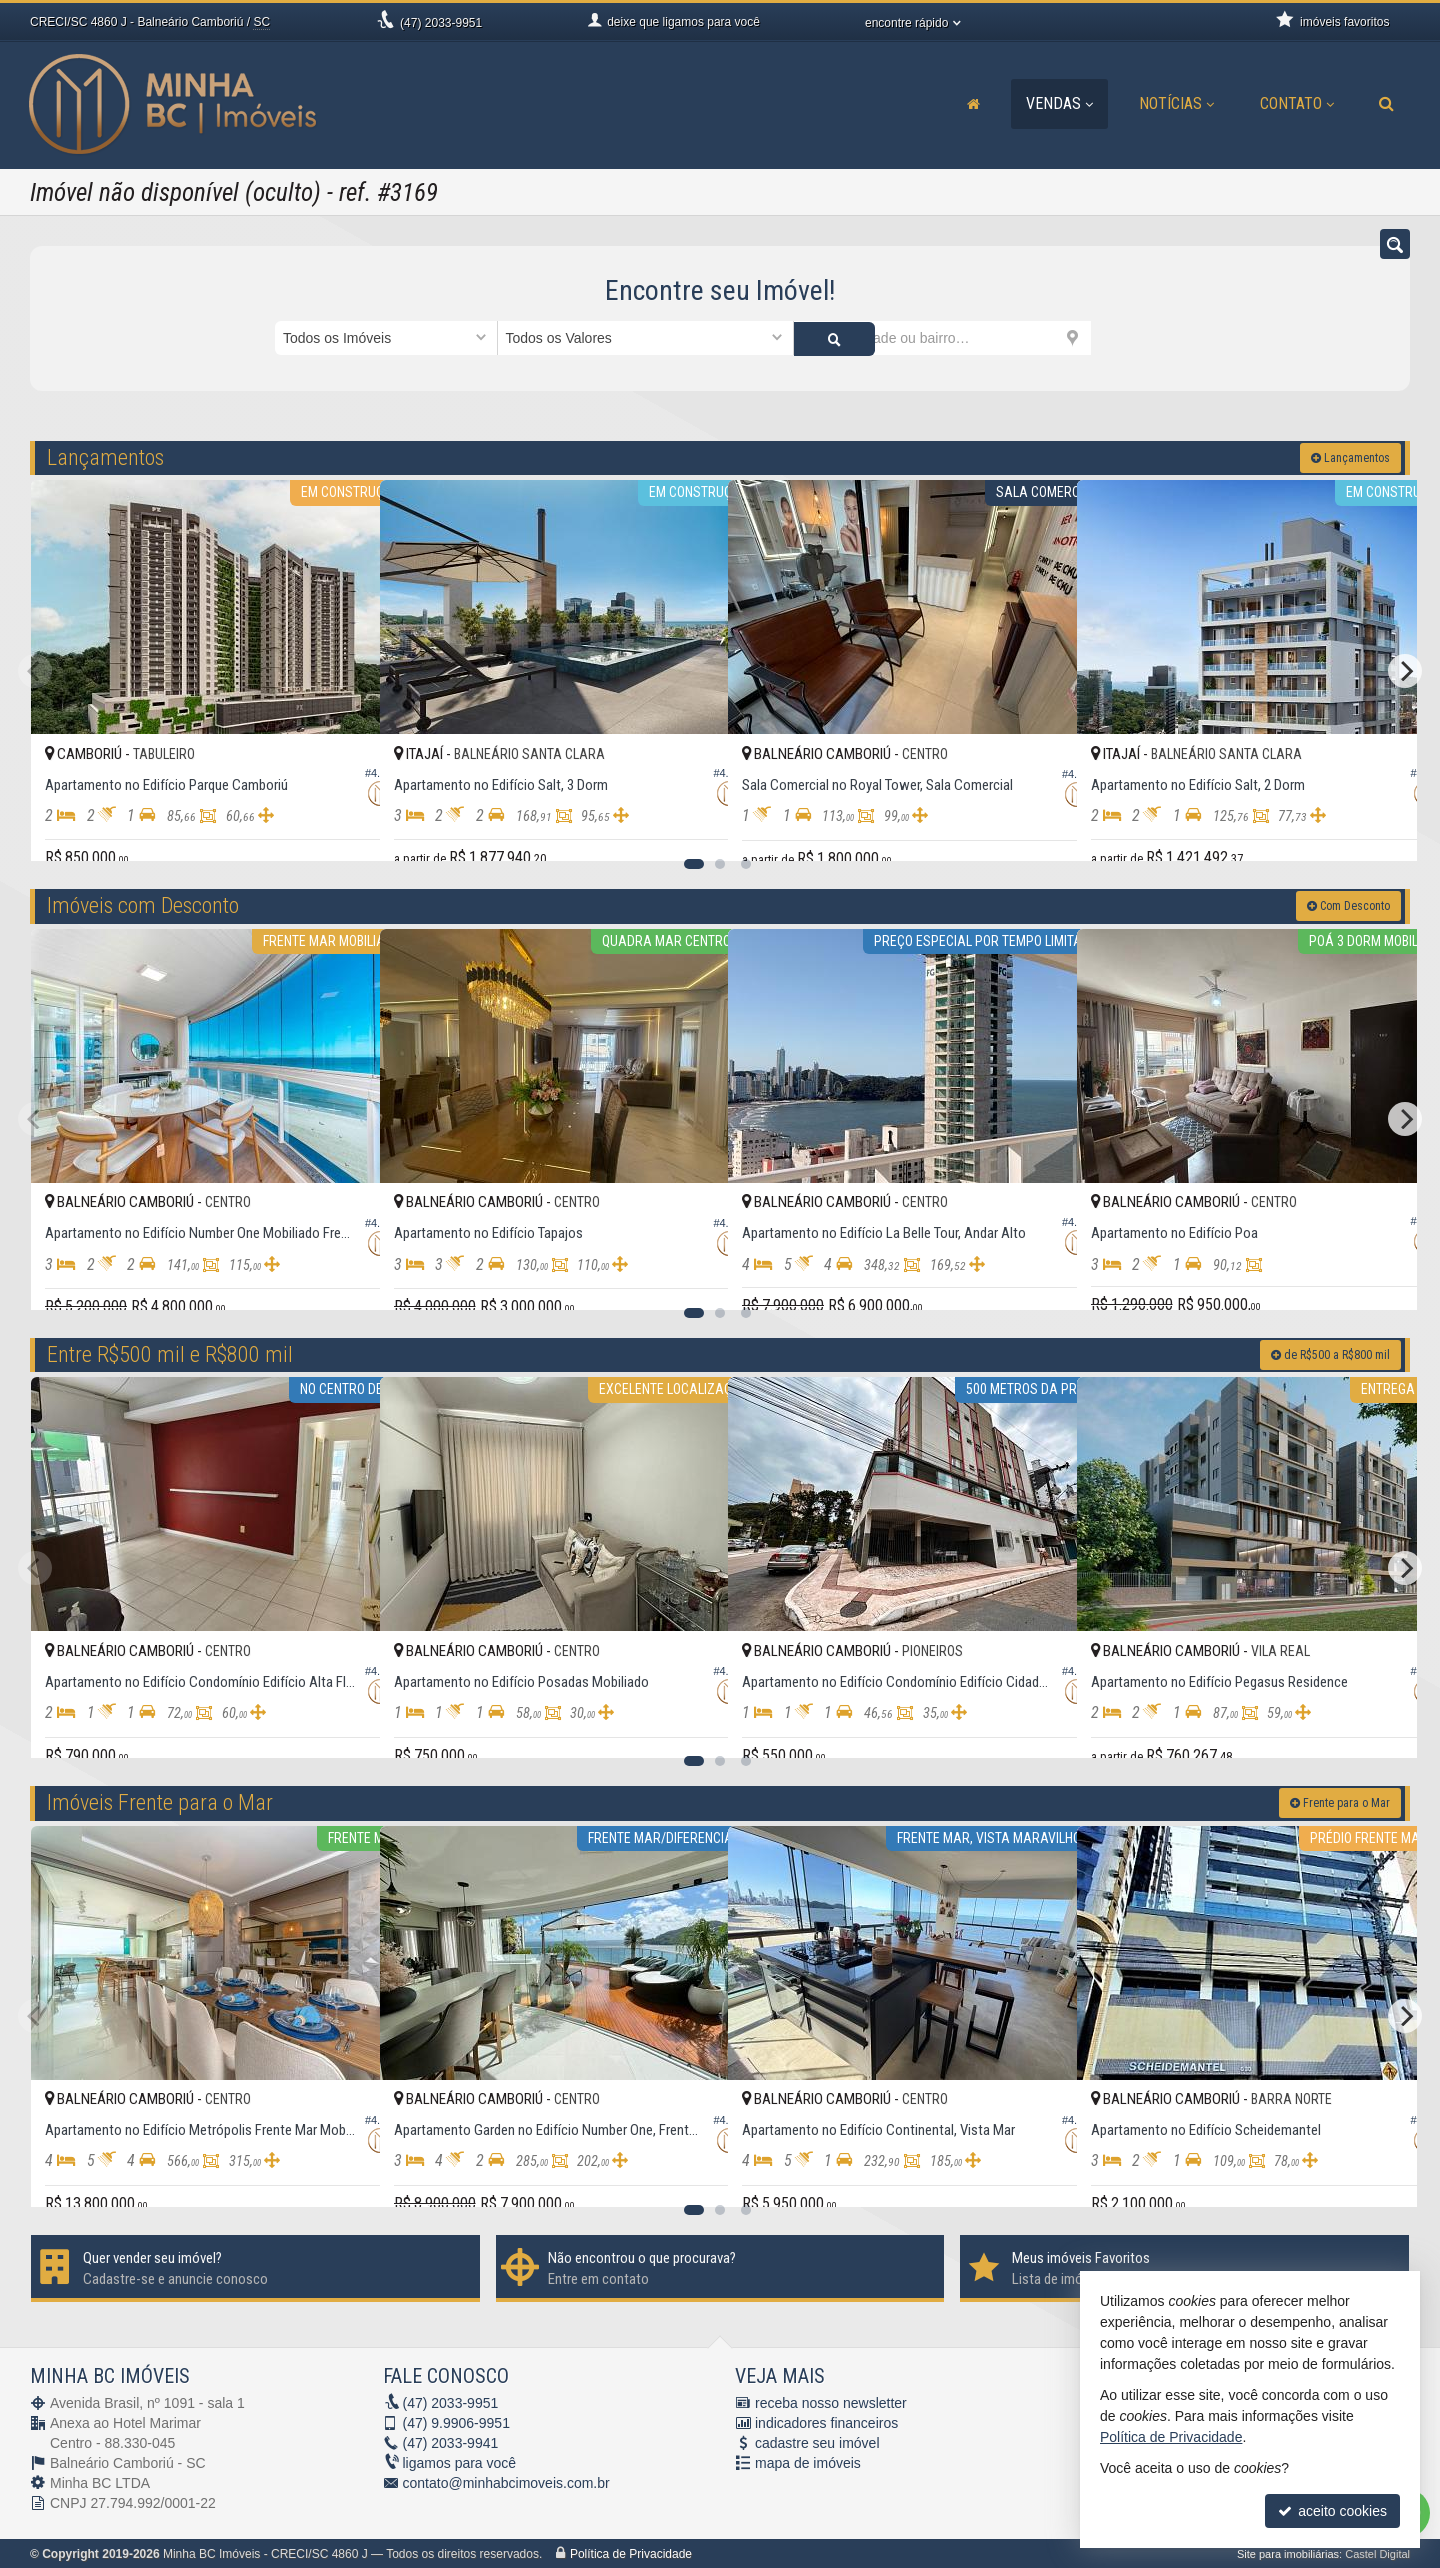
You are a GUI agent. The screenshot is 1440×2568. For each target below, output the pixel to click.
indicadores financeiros (826, 2422)
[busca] (1386, 104)
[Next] (1405, 670)
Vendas (1059, 103)
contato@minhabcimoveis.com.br (506, 2482)
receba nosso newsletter (831, 2402)
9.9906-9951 (456, 2422)
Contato (1297, 103)
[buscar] (1128, 338)
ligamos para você (460, 2462)
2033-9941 (451, 2442)
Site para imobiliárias (1288, 2553)
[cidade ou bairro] (942, 338)
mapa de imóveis (808, 2462)
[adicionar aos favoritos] (343, 827)
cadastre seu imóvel (817, 2442)
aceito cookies (1332, 2511)
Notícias (1176, 103)
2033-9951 (441, 23)
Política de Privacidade (631, 2553)
